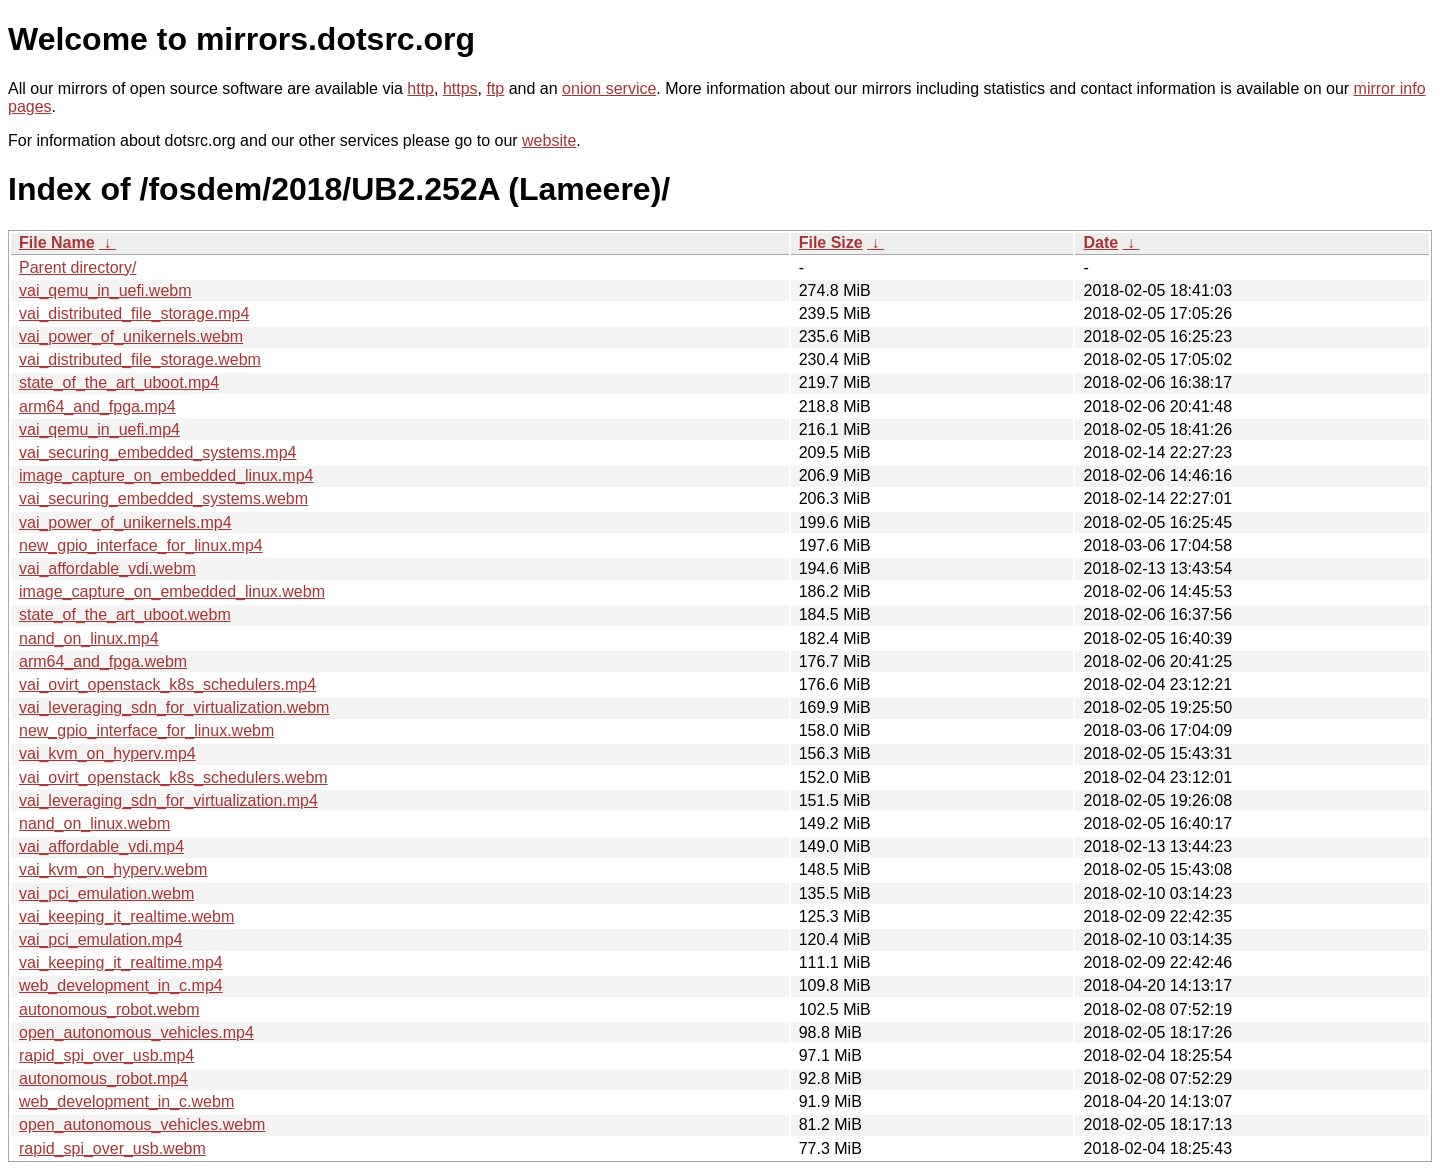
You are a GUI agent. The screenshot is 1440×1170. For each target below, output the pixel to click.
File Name (57, 242)
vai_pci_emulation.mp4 (101, 939)
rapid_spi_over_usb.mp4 (106, 1055)
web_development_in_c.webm (126, 1101)
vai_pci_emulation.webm (106, 893)
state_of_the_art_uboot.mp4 (119, 382)
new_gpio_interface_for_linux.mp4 (141, 545)
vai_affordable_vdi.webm (107, 568)
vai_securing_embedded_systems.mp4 (157, 452)
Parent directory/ (77, 267)
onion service (609, 88)
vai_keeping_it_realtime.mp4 (121, 962)
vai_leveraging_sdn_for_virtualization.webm (174, 707)
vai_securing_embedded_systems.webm (163, 498)
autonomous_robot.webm (109, 1009)
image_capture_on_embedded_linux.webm (172, 591)
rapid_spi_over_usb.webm (112, 1148)
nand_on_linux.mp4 (89, 638)
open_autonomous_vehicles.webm (142, 1124)
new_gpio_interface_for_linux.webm (146, 730)
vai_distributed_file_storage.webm (140, 359)
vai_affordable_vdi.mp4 (101, 846)
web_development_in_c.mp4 (121, 985)
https (460, 88)
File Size (831, 242)
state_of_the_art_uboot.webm (125, 614)
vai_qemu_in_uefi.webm (105, 290)
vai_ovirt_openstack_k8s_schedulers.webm (173, 777)
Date (1100, 242)
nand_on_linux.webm (94, 823)
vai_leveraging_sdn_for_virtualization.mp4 (168, 800)
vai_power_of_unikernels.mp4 (125, 522)
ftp (495, 88)
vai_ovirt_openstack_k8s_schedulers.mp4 (167, 684)
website (549, 140)
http (420, 88)
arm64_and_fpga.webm (103, 661)
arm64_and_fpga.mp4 (97, 406)
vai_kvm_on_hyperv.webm (113, 869)
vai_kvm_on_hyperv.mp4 (107, 753)
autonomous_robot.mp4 (103, 1078)
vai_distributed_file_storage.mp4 (134, 313)
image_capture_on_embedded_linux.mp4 (166, 475)
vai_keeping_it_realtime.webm (126, 916)
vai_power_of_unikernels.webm (131, 336)
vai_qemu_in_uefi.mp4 (99, 429)
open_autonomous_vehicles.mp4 (136, 1032)
